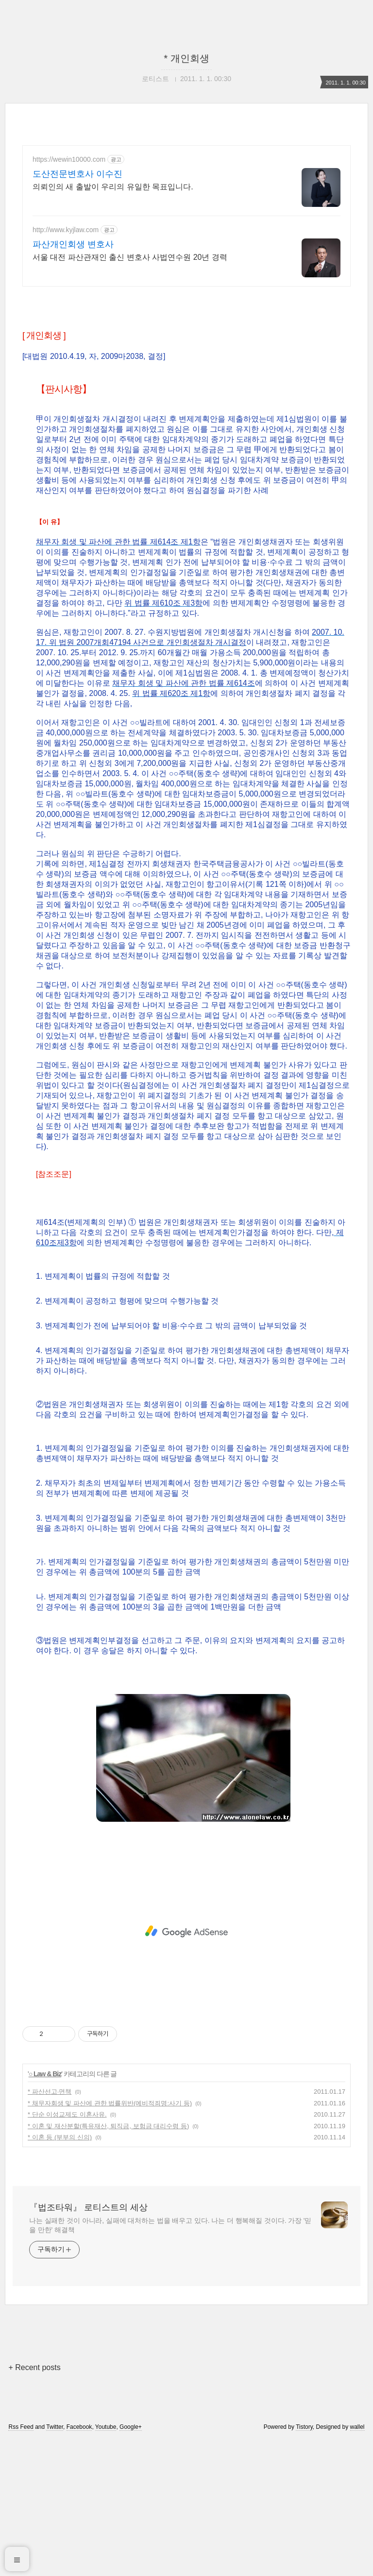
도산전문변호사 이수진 (77, 174)
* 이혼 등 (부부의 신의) (60, 2273)
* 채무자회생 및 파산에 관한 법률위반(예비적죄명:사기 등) (110, 2239)
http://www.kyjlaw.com (66, 230)
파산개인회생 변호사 (73, 244)
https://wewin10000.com (69, 159)
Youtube (106, 2562)
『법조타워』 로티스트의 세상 (88, 2343)
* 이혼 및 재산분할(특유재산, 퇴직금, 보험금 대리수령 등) (108, 2262)
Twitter (54, 2562)
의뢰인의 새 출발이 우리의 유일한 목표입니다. (113, 187)
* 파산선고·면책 (49, 2227)
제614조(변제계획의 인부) (81, 1358)
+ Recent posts (34, 2503)
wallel (357, 2562)
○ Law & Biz (45, 2210)
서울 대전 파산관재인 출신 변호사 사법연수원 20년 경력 (130, 257)
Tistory (304, 2562)
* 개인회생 (186, 58)
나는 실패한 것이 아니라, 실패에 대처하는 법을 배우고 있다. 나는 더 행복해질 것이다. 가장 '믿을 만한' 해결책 (170, 2361)
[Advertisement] (186, 364)
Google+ (130, 2562)
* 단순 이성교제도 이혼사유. (67, 2250)
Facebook (79, 2562)
